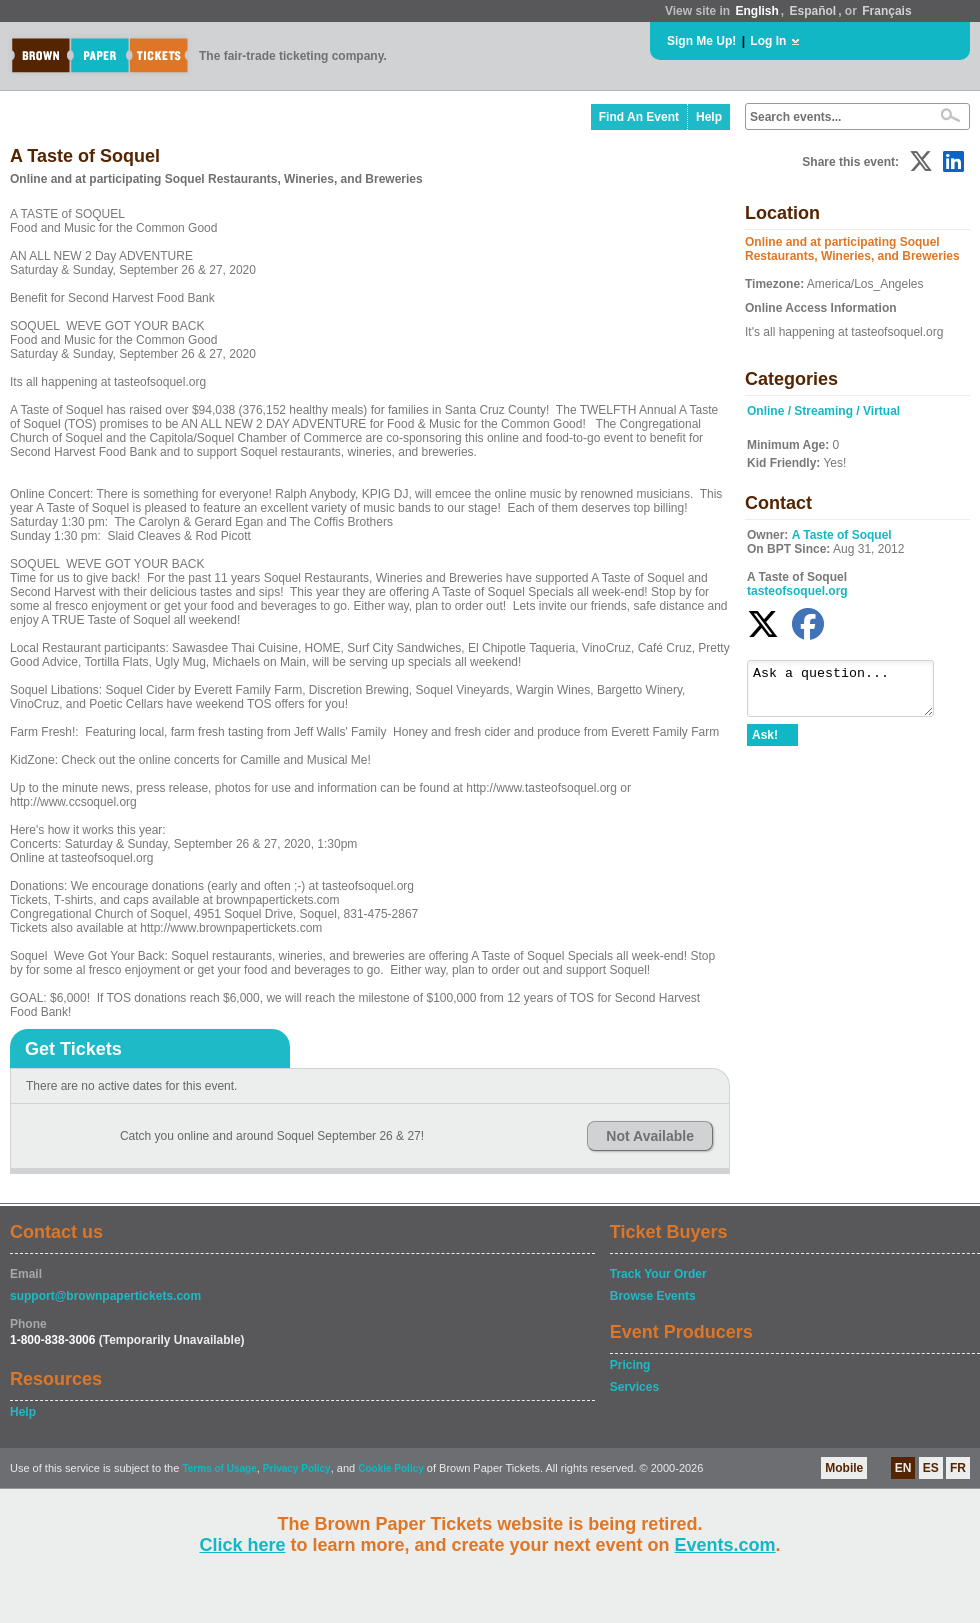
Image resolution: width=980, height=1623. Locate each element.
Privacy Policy (297, 1468)
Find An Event (639, 117)
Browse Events (653, 1296)
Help (709, 117)
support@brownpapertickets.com (105, 1296)
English (756, 11)
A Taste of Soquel (842, 535)
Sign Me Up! (701, 41)
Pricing (630, 1365)
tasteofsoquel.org (797, 591)
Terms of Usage (219, 1468)
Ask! (765, 744)
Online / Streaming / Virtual (823, 411)
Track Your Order (658, 1274)
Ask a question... (850, 693)
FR (958, 1468)
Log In (768, 41)
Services (634, 1387)
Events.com (725, 1545)
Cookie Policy (391, 1468)
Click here (242, 1545)
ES (931, 1468)
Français (886, 11)
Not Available (650, 1136)
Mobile (844, 1468)
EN (903, 1468)
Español (813, 11)
